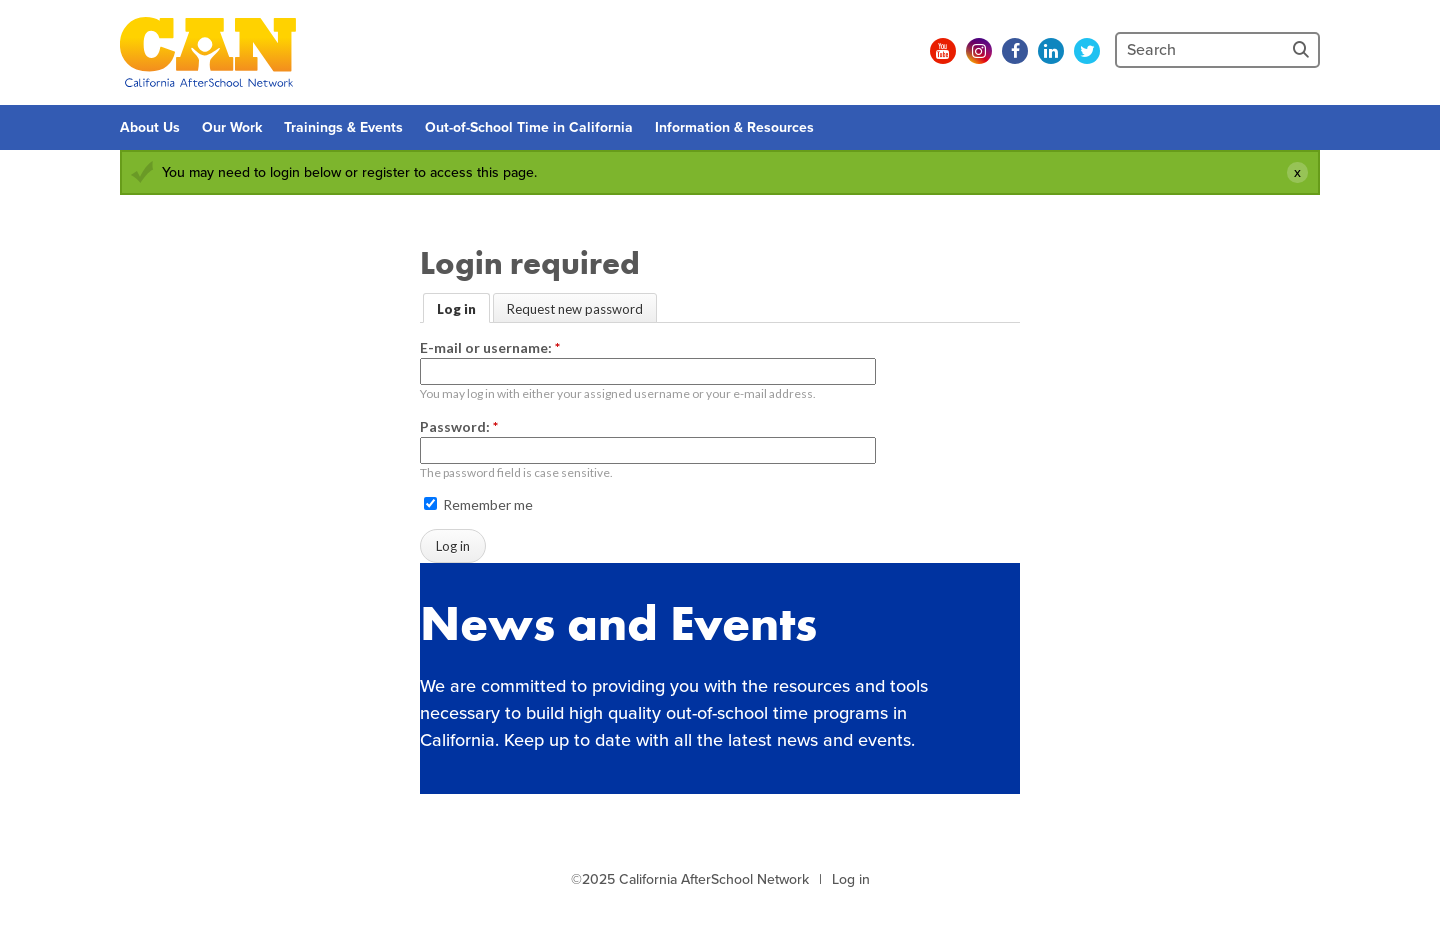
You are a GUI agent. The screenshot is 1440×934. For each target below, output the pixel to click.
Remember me (478, 504)
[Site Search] (1303, 50)
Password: (459, 426)
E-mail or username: (490, 347)
